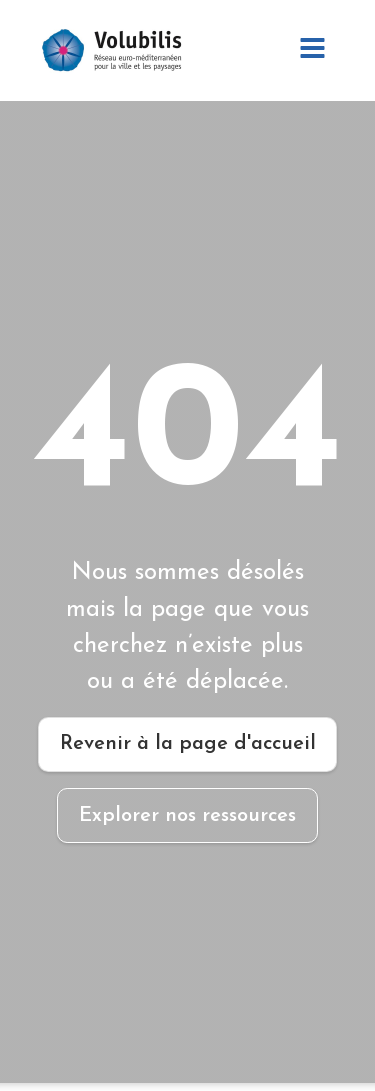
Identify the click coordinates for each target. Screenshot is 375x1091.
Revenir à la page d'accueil (188, 744)
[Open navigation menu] (312, 50)
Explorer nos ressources (187, 816)
